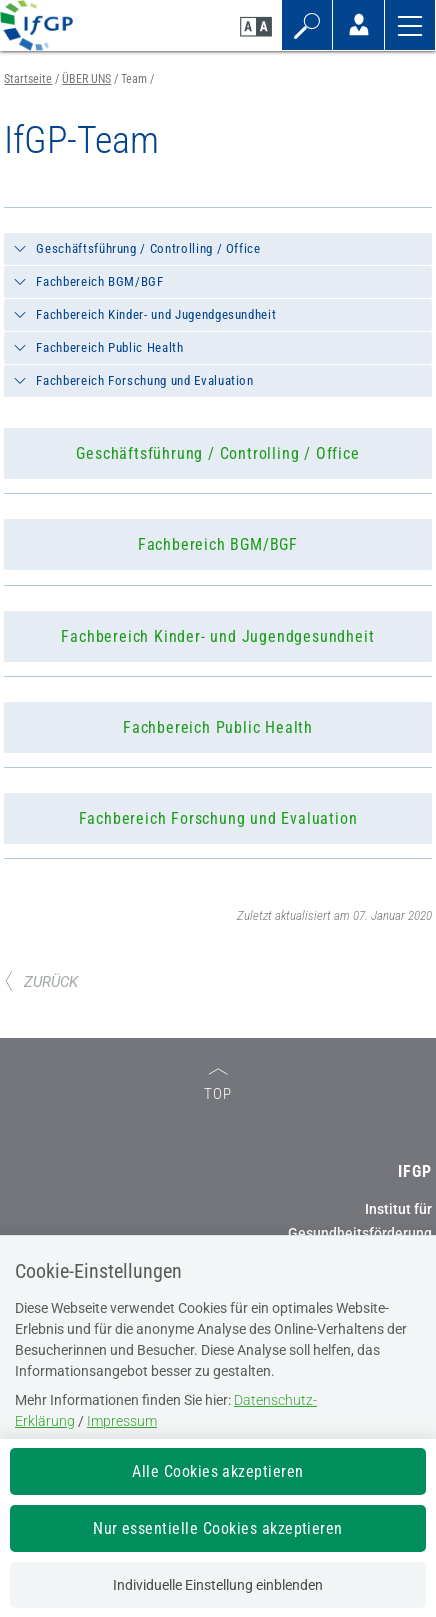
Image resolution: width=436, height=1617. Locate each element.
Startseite (28, 79)
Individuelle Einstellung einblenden (218, 1585)
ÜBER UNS (86, 79)
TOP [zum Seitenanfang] (218, 1085)
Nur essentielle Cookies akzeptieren (218, 1528)
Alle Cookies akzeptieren (218, 1471)
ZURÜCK (41, 982)
